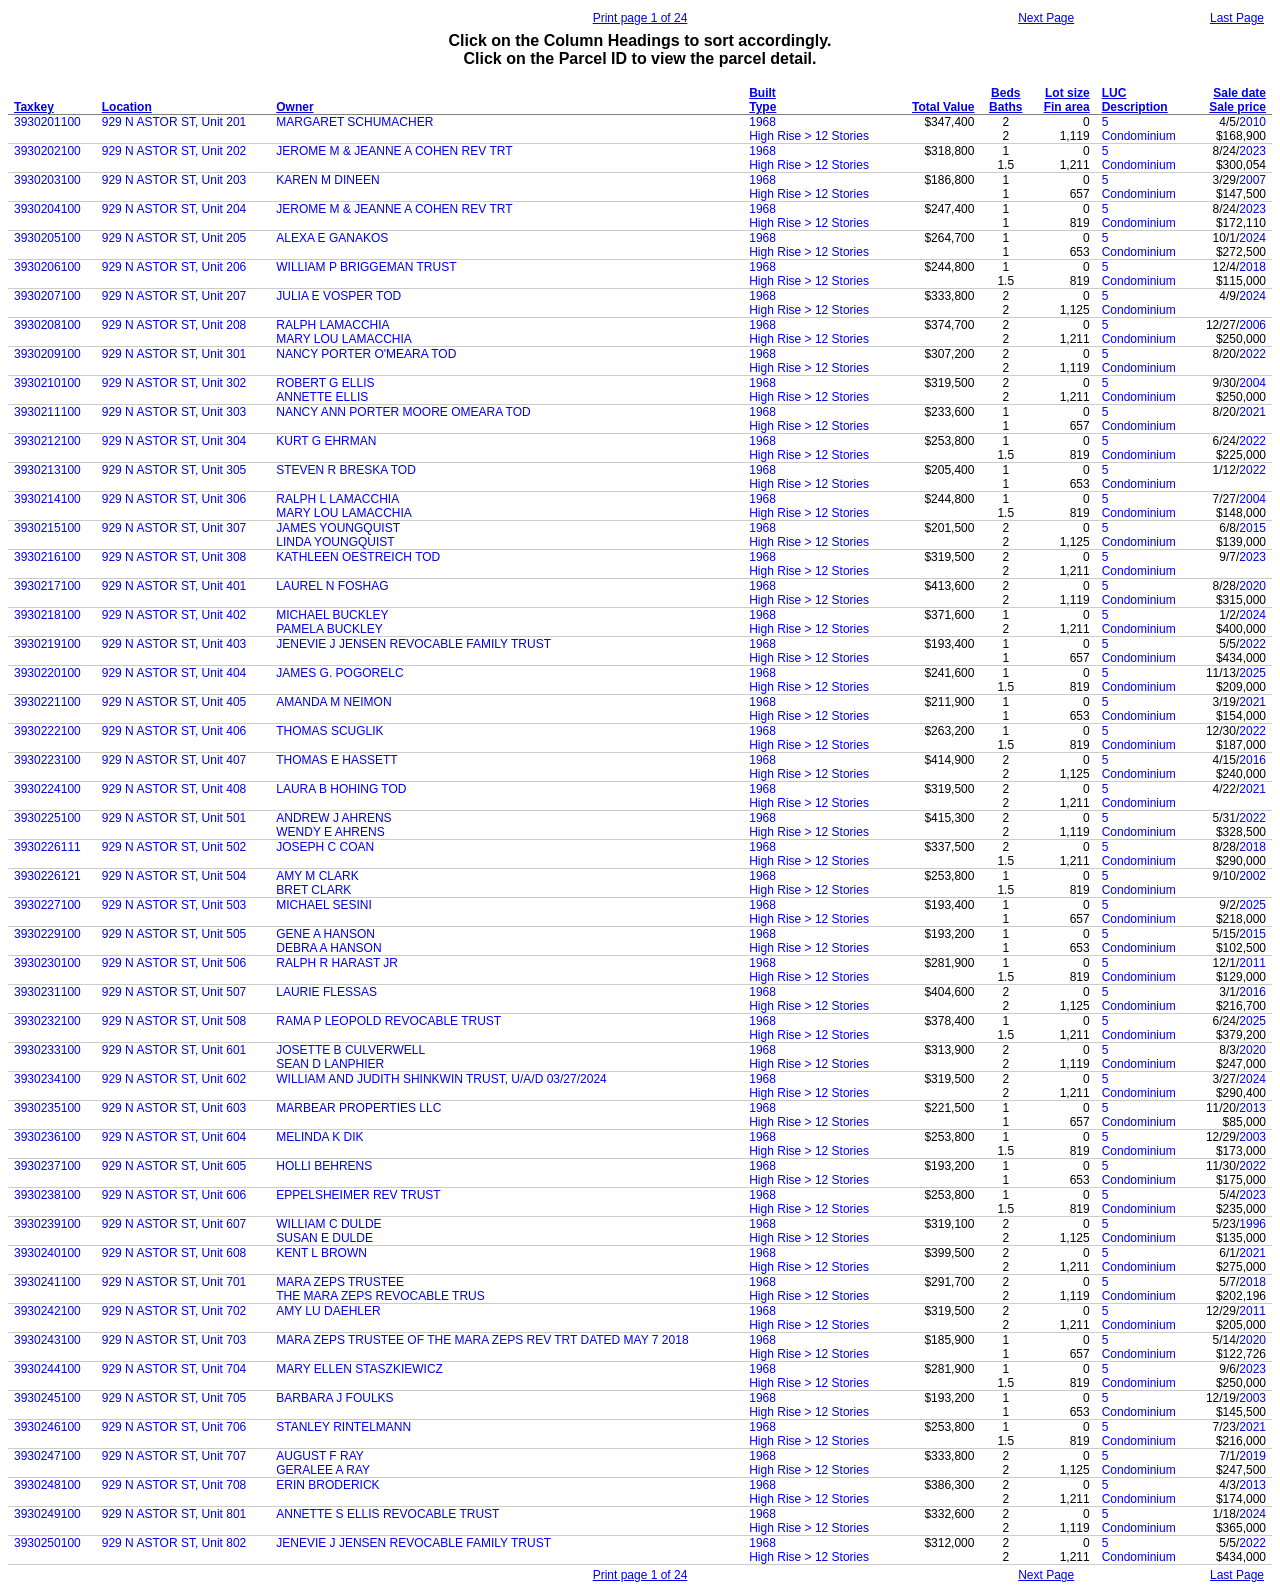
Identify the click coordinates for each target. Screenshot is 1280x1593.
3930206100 (47, 267)
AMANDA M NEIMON (333, 702)
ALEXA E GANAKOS (332, 238)
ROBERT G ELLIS (325, 383)
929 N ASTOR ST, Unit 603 (174, 1108)
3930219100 (47, 644)
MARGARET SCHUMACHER (354, 122)
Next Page (1046, 18)
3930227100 (47, 905)
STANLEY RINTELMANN (343, 1427)
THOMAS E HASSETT (336, 760)
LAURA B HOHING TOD (341, 789)
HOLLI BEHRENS (324, 1166)
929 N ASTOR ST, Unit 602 (174, 1079)
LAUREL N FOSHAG (332, 586)
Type (762, 107)
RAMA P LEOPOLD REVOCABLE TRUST (388, 1021)
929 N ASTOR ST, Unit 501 (174, 818)
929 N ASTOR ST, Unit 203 (174, 180)
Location (127, 107)
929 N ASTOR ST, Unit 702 (174, 1311)
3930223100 (47, 760)
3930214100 (47, 499)
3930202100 (47, 151)
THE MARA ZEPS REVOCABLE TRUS (380, 1296)
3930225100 (47, 818)
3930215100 (47, 528)
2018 (1252, 267)
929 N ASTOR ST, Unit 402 (174, 615)
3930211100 (47, 412)
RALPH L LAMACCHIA (337, 499)
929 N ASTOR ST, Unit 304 (174, 441)
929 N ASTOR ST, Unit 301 (174, 354)
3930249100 (47, 1514)
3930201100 (47, 122)
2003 (1252, 1137)
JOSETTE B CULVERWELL (350, 1050)
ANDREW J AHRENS (333, 818)
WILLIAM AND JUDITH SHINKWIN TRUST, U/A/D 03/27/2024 (441, 1079)
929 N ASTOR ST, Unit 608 (174, 1253)
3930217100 (47, 586)
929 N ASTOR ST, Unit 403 (174, 644)
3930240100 (47, 1253)
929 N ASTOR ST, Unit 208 (174, 325)
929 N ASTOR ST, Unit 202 (174, 151)
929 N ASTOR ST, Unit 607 (174, 1224)
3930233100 (47, 1050)
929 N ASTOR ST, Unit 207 (174, 296)
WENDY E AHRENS (330, 832)
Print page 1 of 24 (640, 18)
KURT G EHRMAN (326, 441)
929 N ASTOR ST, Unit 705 (174, 1398)
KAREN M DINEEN (327, 180)
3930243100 (47, 1340)
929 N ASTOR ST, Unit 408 (174, 789)
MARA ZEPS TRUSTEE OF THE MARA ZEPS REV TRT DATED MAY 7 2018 (482, 1340)
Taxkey (34, 107)
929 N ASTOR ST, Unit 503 (174, 905)
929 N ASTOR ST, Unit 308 (174, 557)
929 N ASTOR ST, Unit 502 (174, 847)
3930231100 (47, 992)
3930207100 (47, 296)
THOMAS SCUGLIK (329, 731)
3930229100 (47, 934)
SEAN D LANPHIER (330, 1064)
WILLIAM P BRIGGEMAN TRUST (366, 267)
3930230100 (47, 963)
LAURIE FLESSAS (326, 992)
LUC (1114, 93)
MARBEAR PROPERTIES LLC (358, 1108)
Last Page (1237, 18)
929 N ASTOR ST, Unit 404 (174, 673)
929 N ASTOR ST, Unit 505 (174, 934)
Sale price (1237, 107)
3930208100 (47, 325)
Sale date (1239, 93)
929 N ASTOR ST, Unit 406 (174, 731)
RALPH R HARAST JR (337, 963)
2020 (1252, 586)
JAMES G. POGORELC (339, 673)
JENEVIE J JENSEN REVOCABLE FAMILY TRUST (413, 644)
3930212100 (47, 441)
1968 (762, 122)
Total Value (943, 107)
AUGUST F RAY (320, 1456)
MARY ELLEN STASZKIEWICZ (359, 1369)
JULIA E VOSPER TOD (338, 296)
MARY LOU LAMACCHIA (344, 339)
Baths (1005, 107)
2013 (1252, 1108)
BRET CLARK (313, 890)
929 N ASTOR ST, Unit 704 (174, 1369)
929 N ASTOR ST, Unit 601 (174, 1050)
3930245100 (47, 1398)
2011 (1252, 963)
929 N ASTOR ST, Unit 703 (174, 1340)
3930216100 (47, 557)
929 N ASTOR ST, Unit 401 (174, 586)
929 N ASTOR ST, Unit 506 (174, 963)
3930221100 (47, 702)
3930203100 (47, 180)
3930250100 (47, 1543)
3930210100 (47, 383)
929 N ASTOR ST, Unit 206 (174, 267)
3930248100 (47, 1485)
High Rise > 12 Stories (809, 136)
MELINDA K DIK (319, 1137)
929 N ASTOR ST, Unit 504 (174, 876)
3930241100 (47, 1282)
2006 (1252, 325)
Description (1135, 107)
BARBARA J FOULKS (334, 1398)
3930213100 (47, 470)
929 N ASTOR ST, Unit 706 (174, 1427)
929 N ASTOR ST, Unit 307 (174, 528)
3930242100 (47, 1311)
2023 (1252, 151)
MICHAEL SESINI (324, 905)
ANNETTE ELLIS (322, 397)
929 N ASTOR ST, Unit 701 (174, 1282)
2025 (1252, 673)
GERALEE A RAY (323, 1470)
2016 (1252, 760)
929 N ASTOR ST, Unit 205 (174, 238)
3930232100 (47, 1021)
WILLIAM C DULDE (328, 1224)
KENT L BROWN (321, 1253)
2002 (1252, 876)
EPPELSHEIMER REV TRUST (358, 1195)
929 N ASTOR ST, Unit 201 (174, 122)
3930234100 (47, 1079)
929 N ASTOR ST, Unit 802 (174, 1543)
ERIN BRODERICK (327, 1485)
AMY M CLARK (317, 876)
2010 (1252, 122)
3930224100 (47, 789)
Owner (294, 107)
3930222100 (47, 731)
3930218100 (47, 615)
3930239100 (47, 1224)
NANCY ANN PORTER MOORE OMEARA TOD (403, 412)
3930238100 (47, 1195)
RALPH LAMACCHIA (332, 325)
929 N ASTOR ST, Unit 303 (174, 412)
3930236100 (47, 1137)
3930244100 (47, 1369)
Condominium (1139, 136)
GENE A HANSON (325, 934)
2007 (1252, 180)
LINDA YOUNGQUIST (335, 542)
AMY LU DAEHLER (328, 1311)
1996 (1252, 1224)
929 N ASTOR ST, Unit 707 (174, 1456)
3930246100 (47, 1427)
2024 (1252, 238)
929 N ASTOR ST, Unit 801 (174, 1514)
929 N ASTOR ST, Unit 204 (174, 209)
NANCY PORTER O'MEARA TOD (366, 354)
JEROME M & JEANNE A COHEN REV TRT (394, 151)
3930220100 (47, 673)
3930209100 (47, 354)
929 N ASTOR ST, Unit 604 (174, 1137)
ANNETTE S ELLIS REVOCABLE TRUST (387, 1514)
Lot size (1067, 93)
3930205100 (47, 238)
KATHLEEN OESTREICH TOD (358, 557)
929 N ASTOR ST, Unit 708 (174, 1485)
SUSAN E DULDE (324, 1238)
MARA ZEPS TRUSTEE (340, 1282)
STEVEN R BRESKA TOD (346, 470)
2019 (1252, 1456)
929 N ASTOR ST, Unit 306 (174, 499)
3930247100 (47, 1456)
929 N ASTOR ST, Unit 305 (174, 470)
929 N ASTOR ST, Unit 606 (174, 1195)
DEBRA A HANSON (328, 948)
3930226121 (47, 876)
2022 (1252, 354)
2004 (1252, 383)
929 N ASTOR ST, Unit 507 (174, 992)
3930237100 (47, 1166)
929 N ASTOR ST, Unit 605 (174, 1166)
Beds (1005, 93)
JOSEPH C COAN (325, 847)
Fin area (1067, 107)
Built (762, 93)
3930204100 (47, 209)
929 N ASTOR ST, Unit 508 (174, 1021)
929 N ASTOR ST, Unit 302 (174, 383)
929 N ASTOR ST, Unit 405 (174, 702)
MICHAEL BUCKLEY (332, 615)
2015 (1252, 528)
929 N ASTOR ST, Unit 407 (174, 760)
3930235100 (47, 1108)
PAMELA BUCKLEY (329, 629)
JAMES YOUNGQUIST (338, 528)
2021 (1252, 412)
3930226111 (47, 847)
